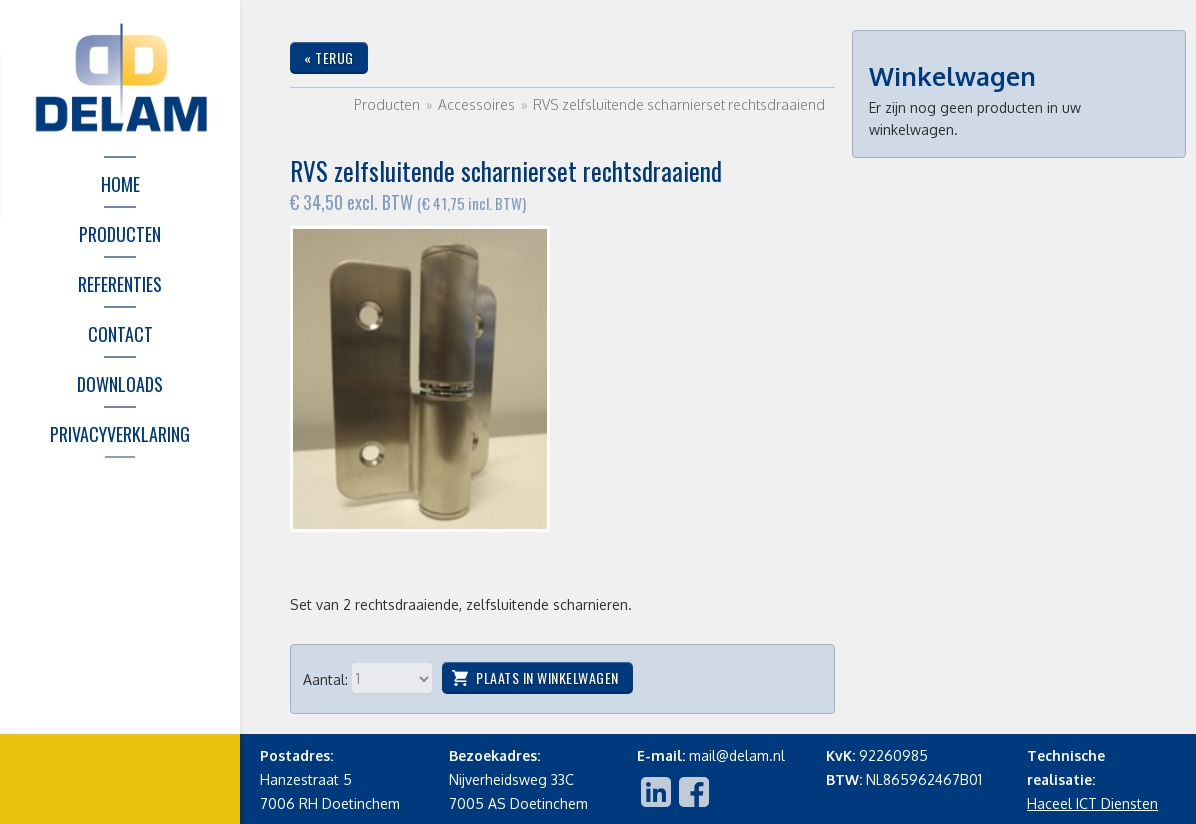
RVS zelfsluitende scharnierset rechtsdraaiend (679, 104)
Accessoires (478, 104)
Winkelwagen (952, 76)
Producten (387, 104)
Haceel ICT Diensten (1092, 803)
